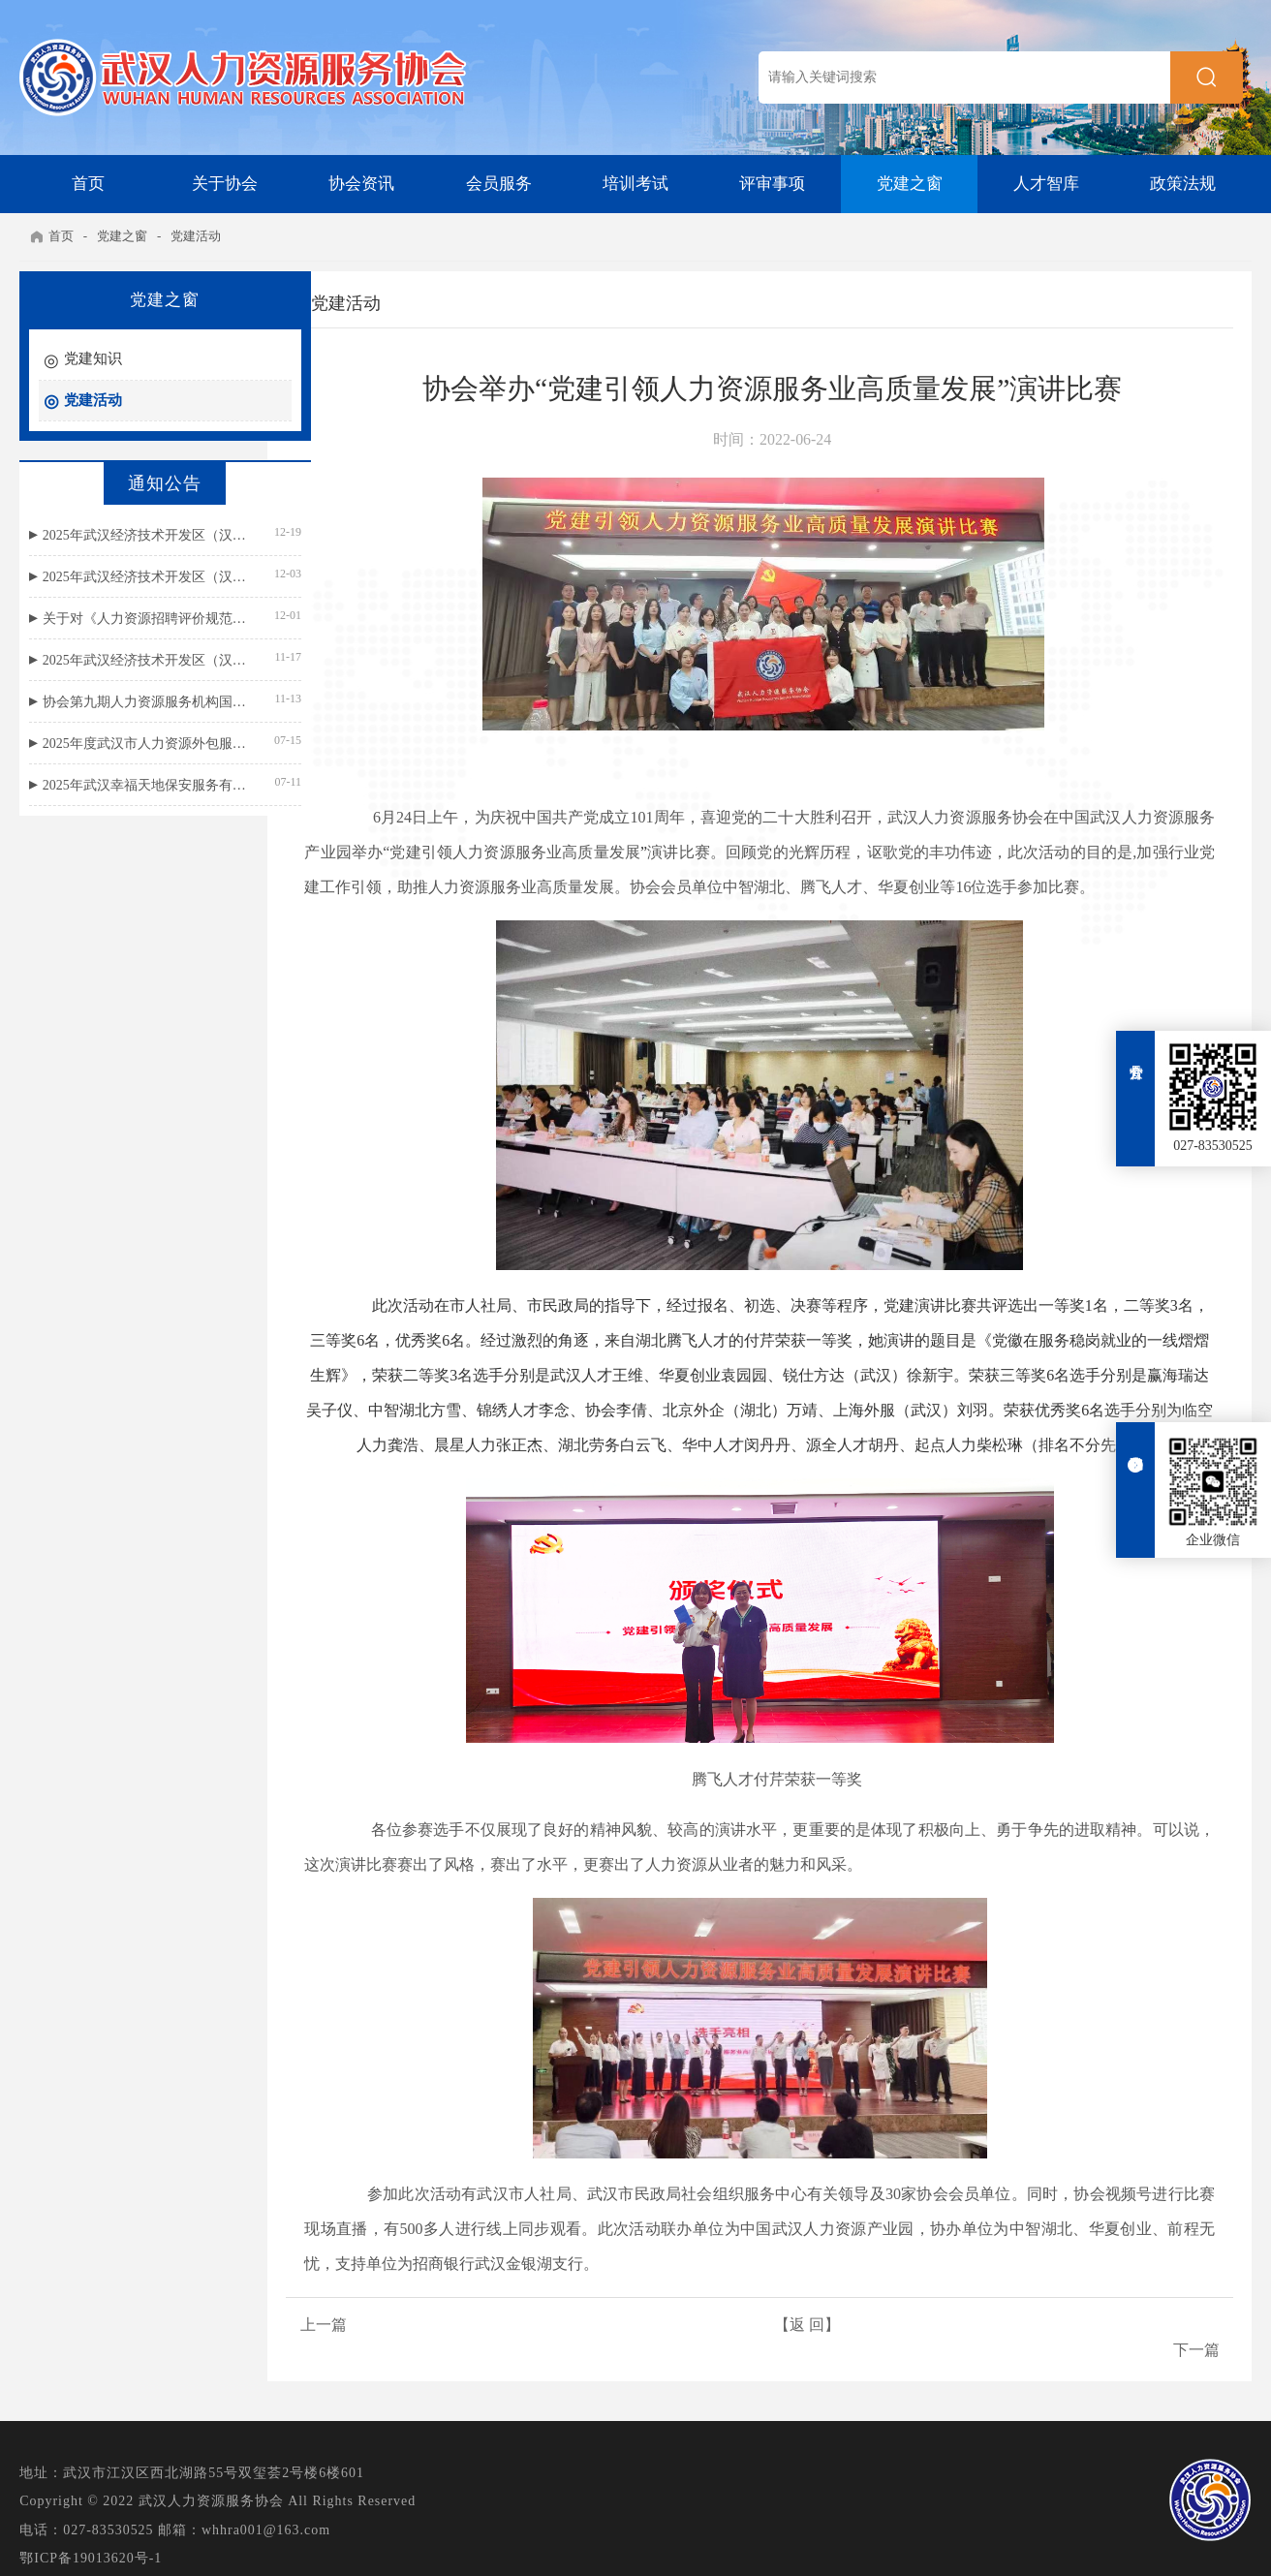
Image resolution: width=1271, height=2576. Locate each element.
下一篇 (1194, 2331)
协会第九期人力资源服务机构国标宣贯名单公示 (125, 702)
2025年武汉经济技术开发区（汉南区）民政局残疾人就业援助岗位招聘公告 (125, 660)
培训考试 (635, 183)
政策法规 (1183, 183)
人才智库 (1046, 183)
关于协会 (225, 183)
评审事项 (772, 183)
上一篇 (338, 2331)
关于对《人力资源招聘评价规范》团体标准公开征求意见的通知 (125, 618)
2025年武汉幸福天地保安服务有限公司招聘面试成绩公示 (125, 785)
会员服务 (499, 183)
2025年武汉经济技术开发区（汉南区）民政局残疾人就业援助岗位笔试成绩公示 (125, 577)
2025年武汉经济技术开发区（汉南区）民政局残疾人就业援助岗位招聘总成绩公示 (125, 535)
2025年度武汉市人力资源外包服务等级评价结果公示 (125, 743)
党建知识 (93, 358)
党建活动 (196, 236)
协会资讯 (361, 183)
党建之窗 (910, 183)
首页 (88, 183)
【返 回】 (766, 2331)
